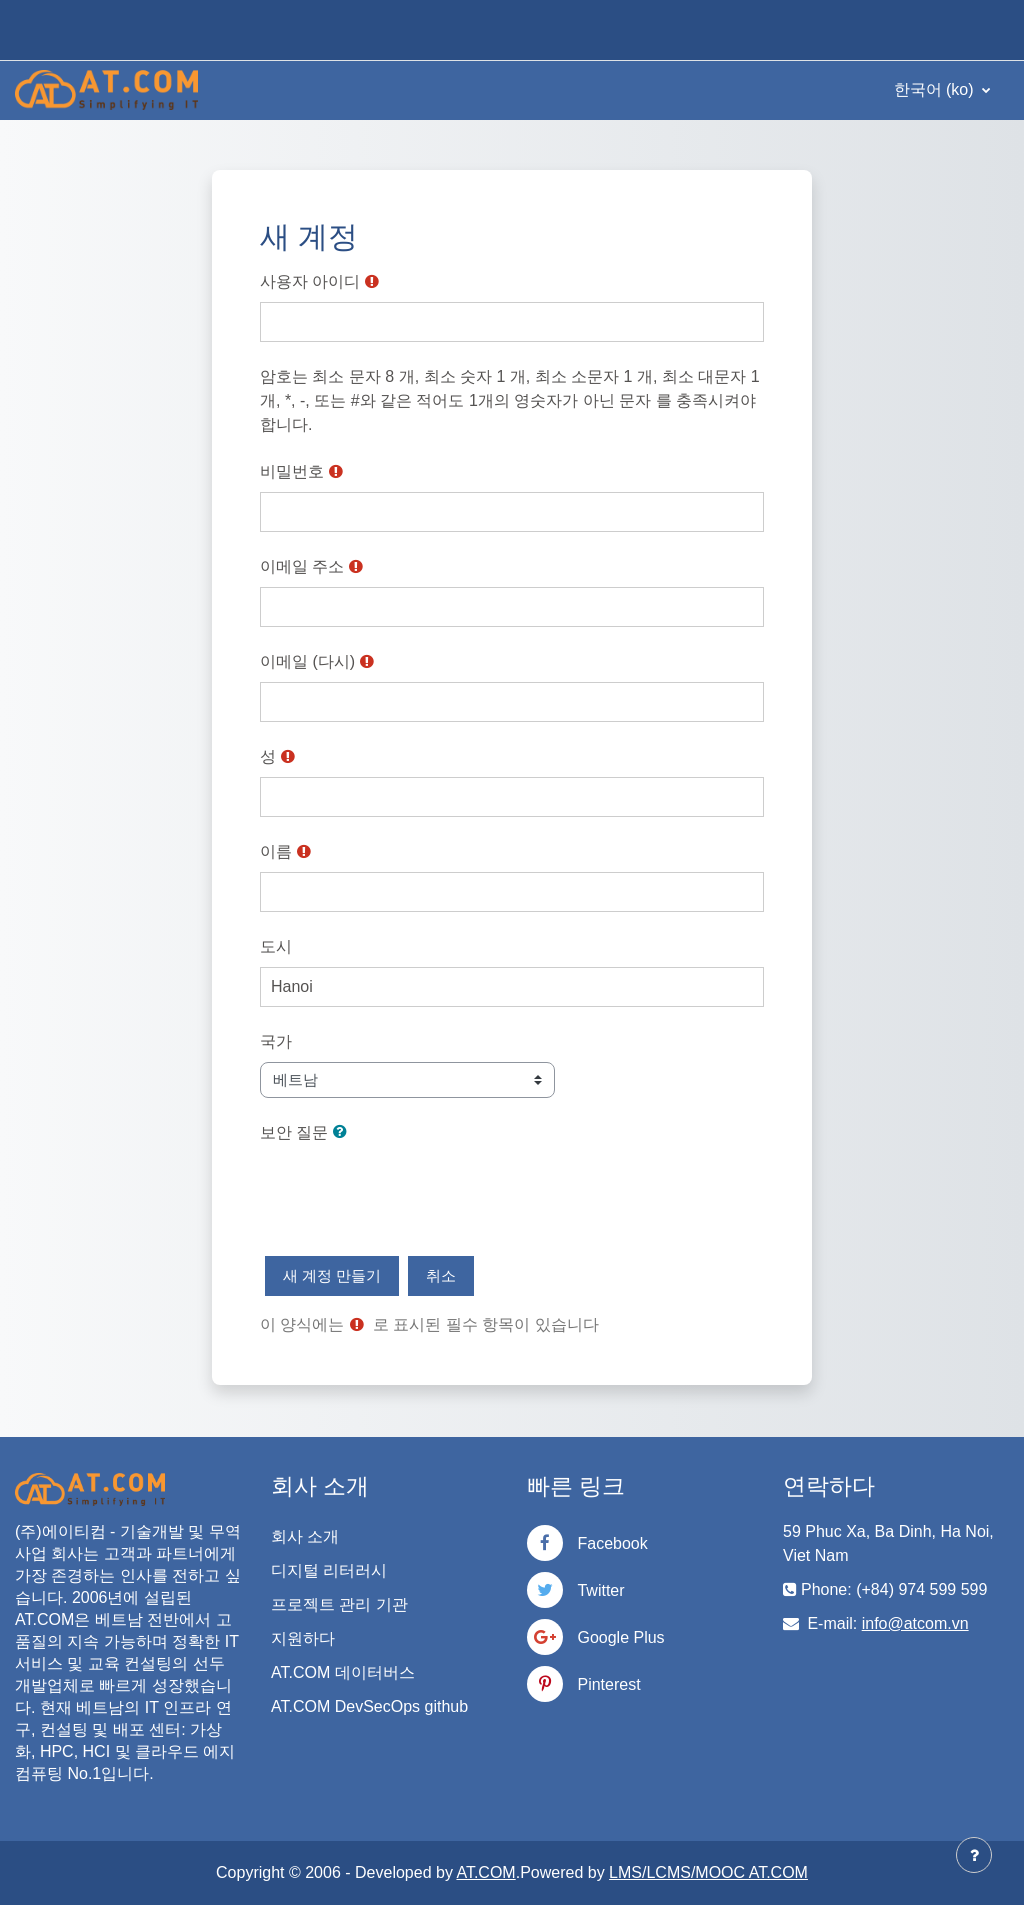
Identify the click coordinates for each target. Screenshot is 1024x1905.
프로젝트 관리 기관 (339, 1604)
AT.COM (485, 1872)
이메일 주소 (302, 566)
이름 (276, 851)
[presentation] (412, 1192)
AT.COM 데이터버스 (343, 1672)
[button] (344, 1132)
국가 (276, 1041)
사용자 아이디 (310, 281)
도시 (276, 946)
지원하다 (303, 1638)
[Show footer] (974, 1855)
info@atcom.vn (915, 1623)
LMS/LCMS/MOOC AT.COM (708, 1872)
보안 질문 (294, 1132)
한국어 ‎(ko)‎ (936, 89)
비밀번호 (292, 471)
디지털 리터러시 (329, 1570)
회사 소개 (305, 1536)
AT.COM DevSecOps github (369, 1706)
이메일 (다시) (307, 661)
